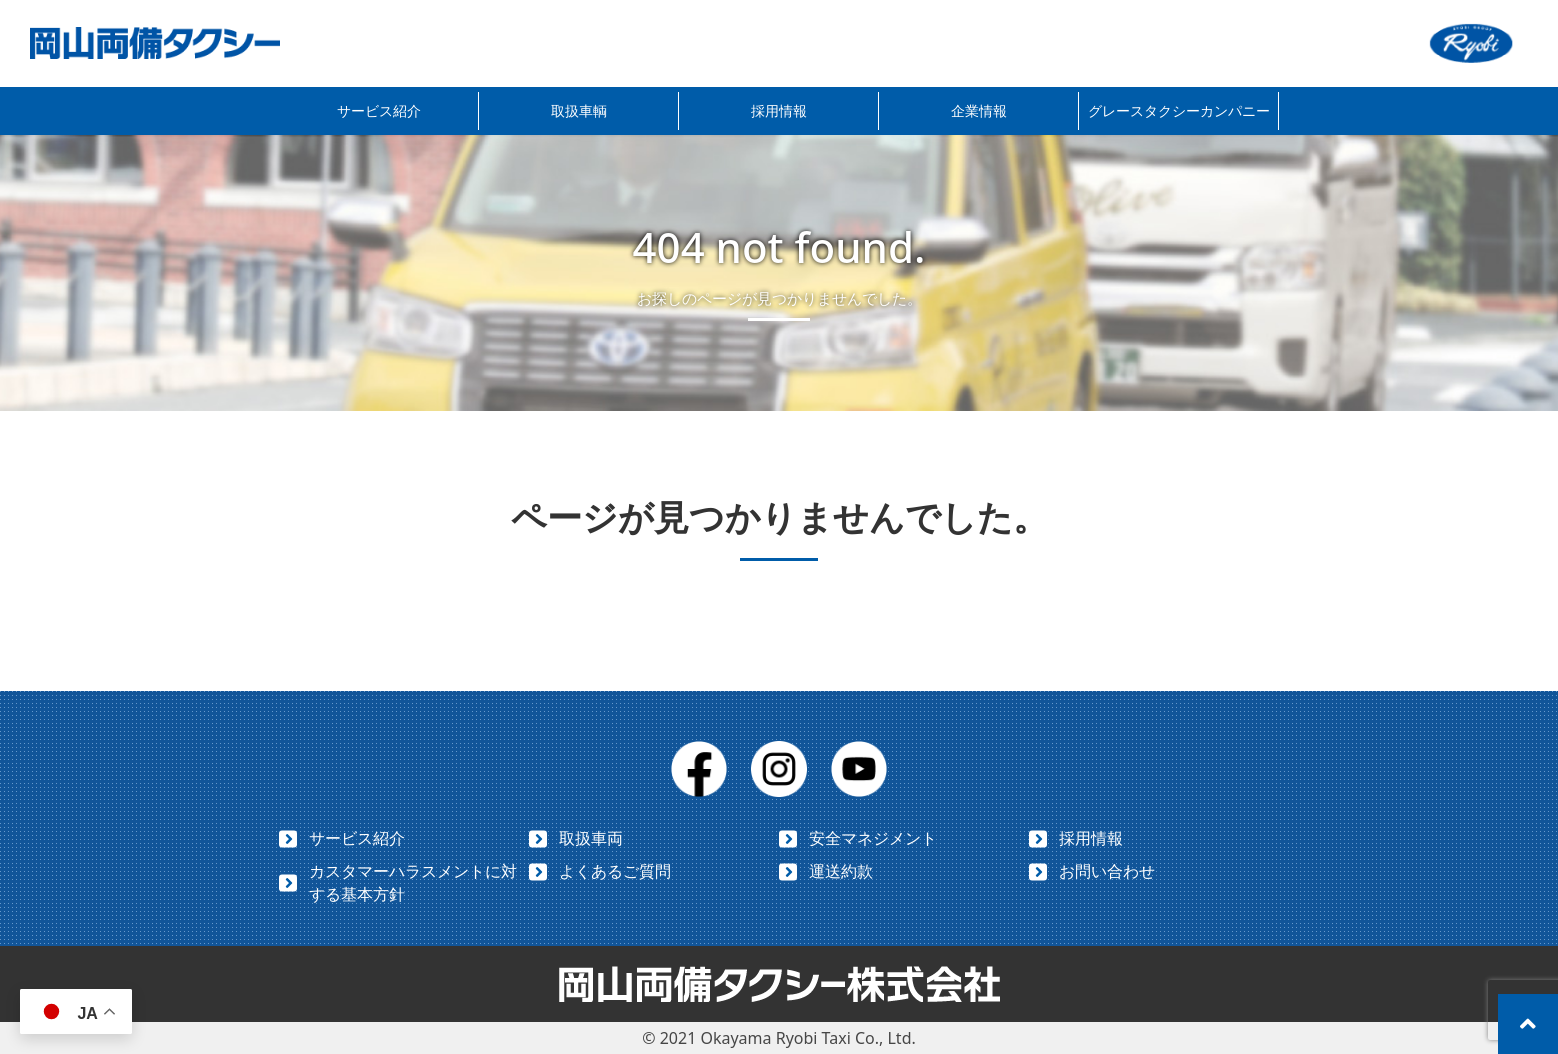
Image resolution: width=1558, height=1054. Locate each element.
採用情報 (779, 110)
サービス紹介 (379, 110)
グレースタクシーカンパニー (1179, 110)
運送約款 (841, 871)
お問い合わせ (1107, 871)
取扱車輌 (579, 110)
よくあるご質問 (615, 871)
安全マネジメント (873, 838)
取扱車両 (591, 838)
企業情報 (979, 110)
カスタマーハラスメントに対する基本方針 (413, 882)
